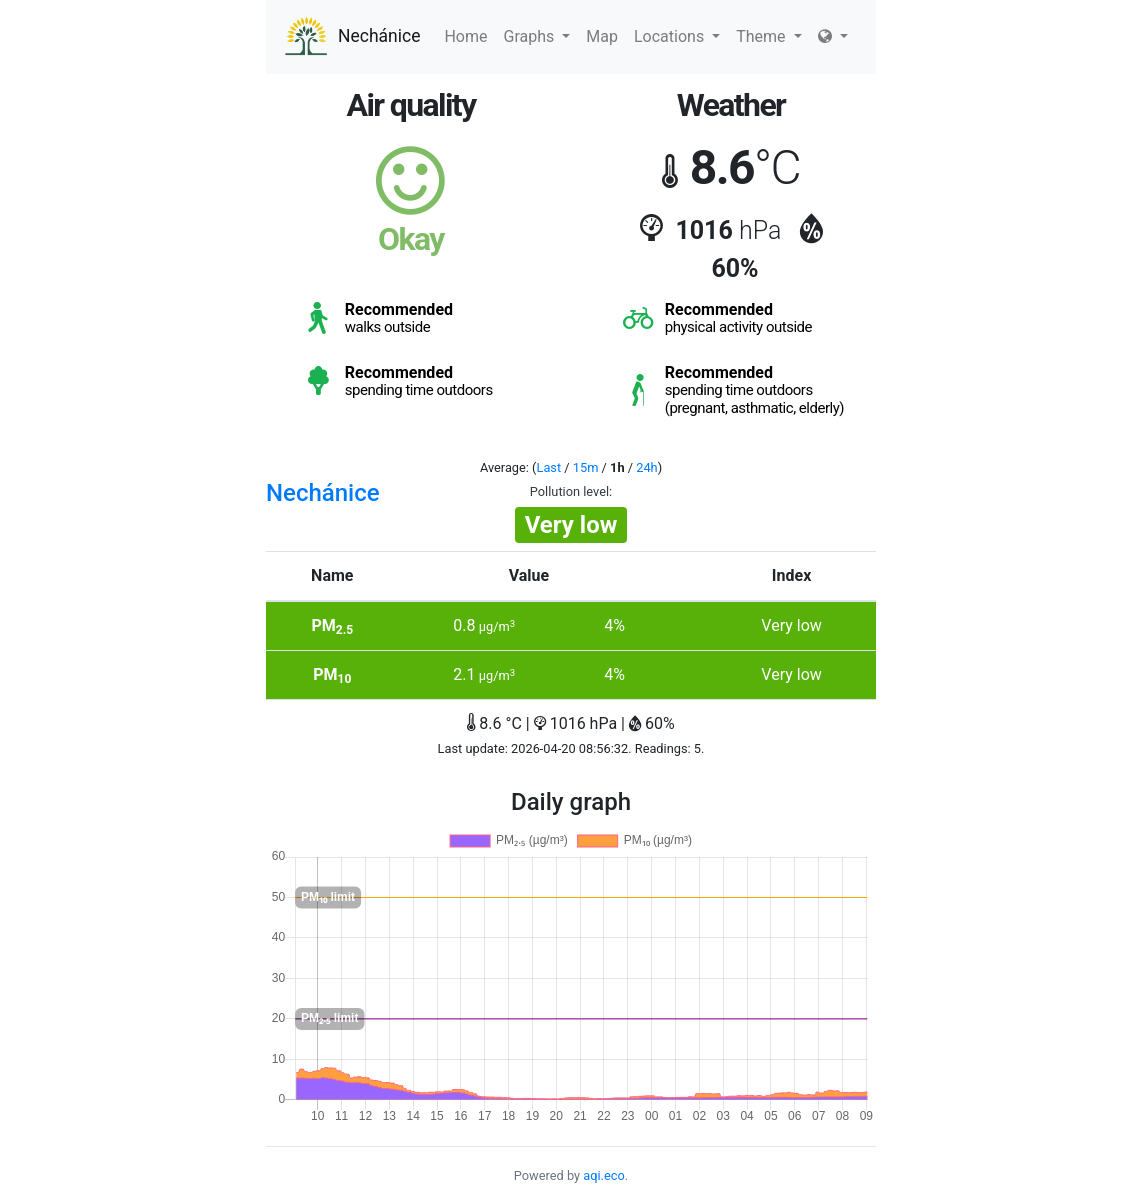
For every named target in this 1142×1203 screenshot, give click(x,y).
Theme (768, 36)
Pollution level (569, 491)
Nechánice (351, 37)
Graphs (537, 36)
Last (549, 467)
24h (646, 467)
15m (586, 467)
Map (602, 36)
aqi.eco (604, 1175)
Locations (677, 36)
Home (465, 36)
